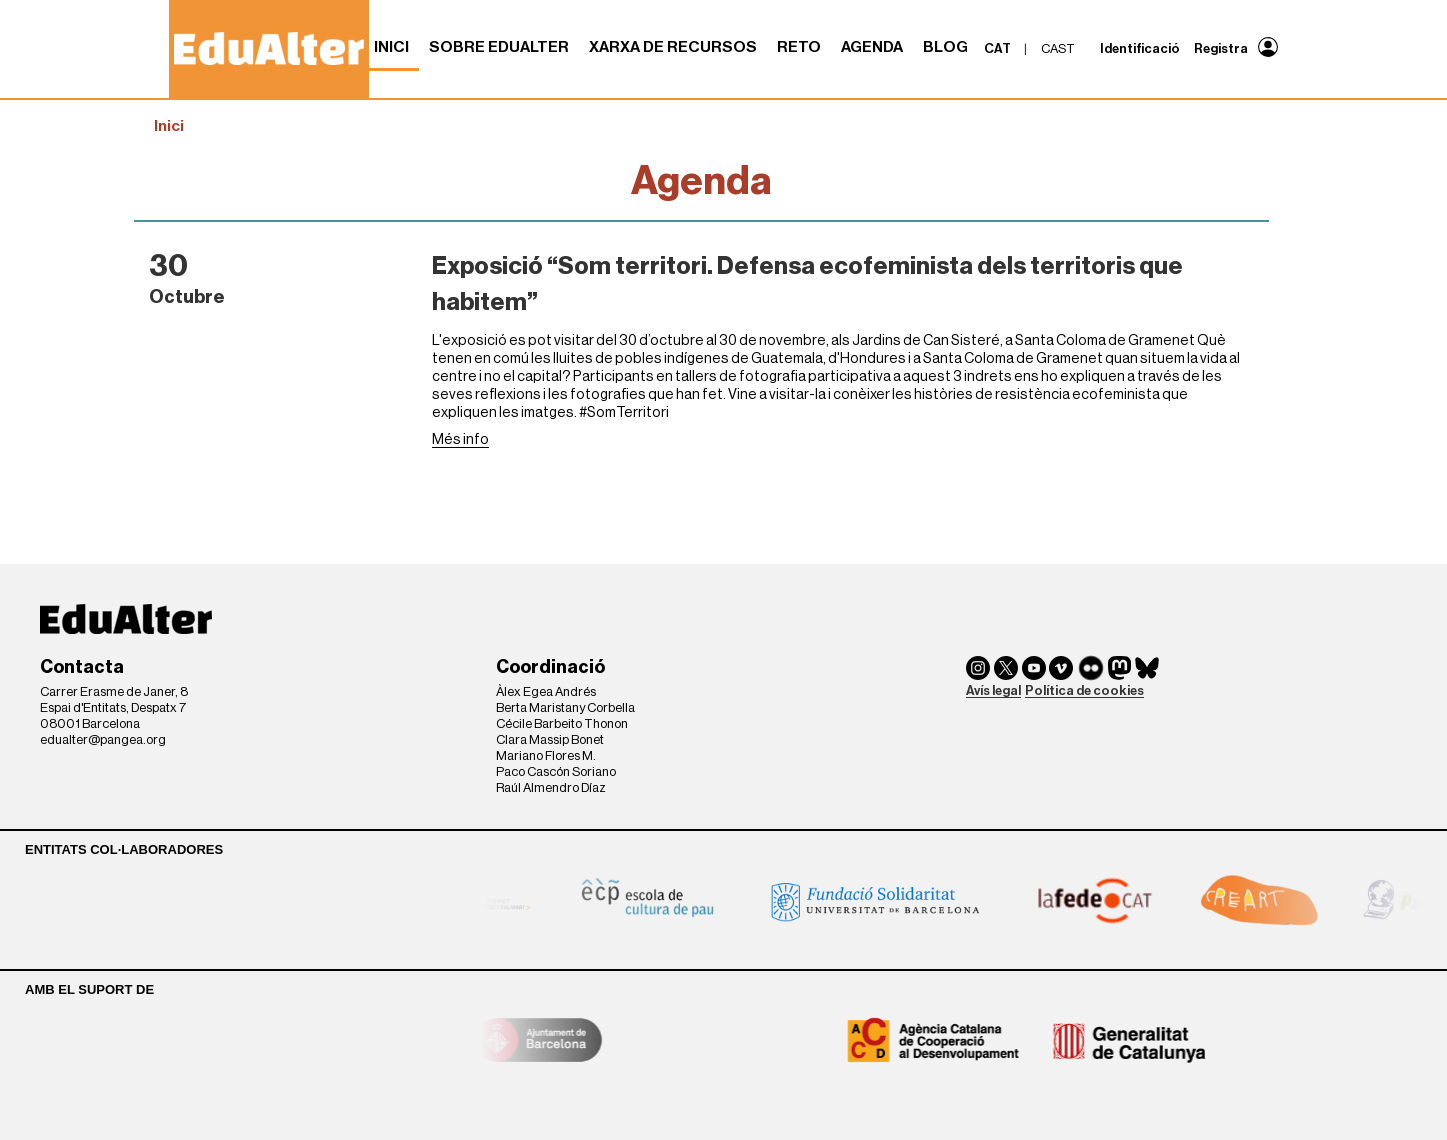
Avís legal (993, 690)
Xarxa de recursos (673, 47)
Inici (391, 47)
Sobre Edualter (499, 47)
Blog (945, 47)
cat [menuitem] (997, 48)
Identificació (1140, 48)
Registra (1221, 48)
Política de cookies (1084, 690)
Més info (460, 439)
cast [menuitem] (1058, 48)
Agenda (872, 47)
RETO (799, 47)
